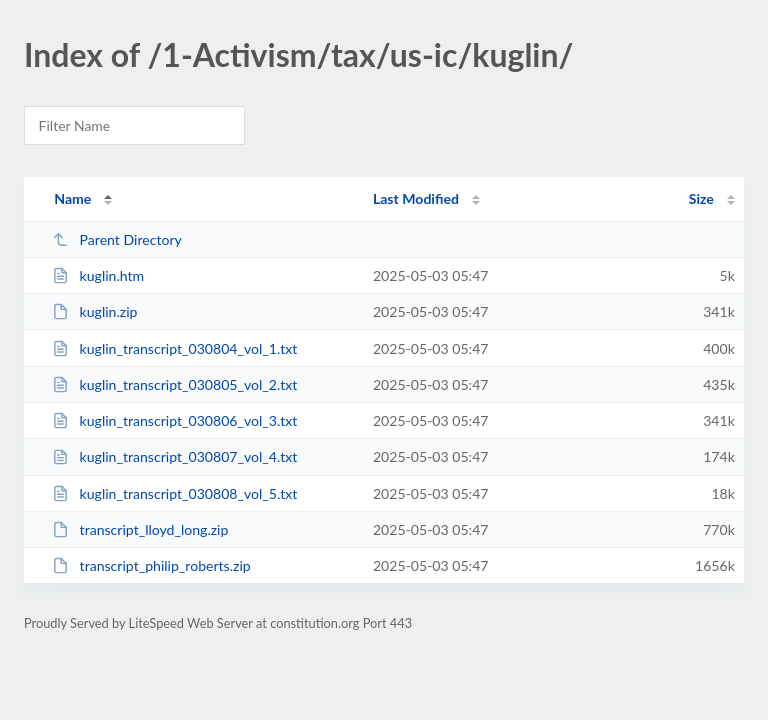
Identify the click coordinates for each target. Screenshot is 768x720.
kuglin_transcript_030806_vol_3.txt (174, 420)
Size (701, 198)
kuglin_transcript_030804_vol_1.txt (174, 348)
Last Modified (416, 198)
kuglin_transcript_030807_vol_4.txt (174, 456)
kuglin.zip (94, 311)
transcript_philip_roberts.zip (151, 565)
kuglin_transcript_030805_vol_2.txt (174, 384)
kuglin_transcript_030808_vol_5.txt (174, 493)
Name (72, 198)
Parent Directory (117, 239)
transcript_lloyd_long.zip (140, 529)
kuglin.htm (98, 275)
